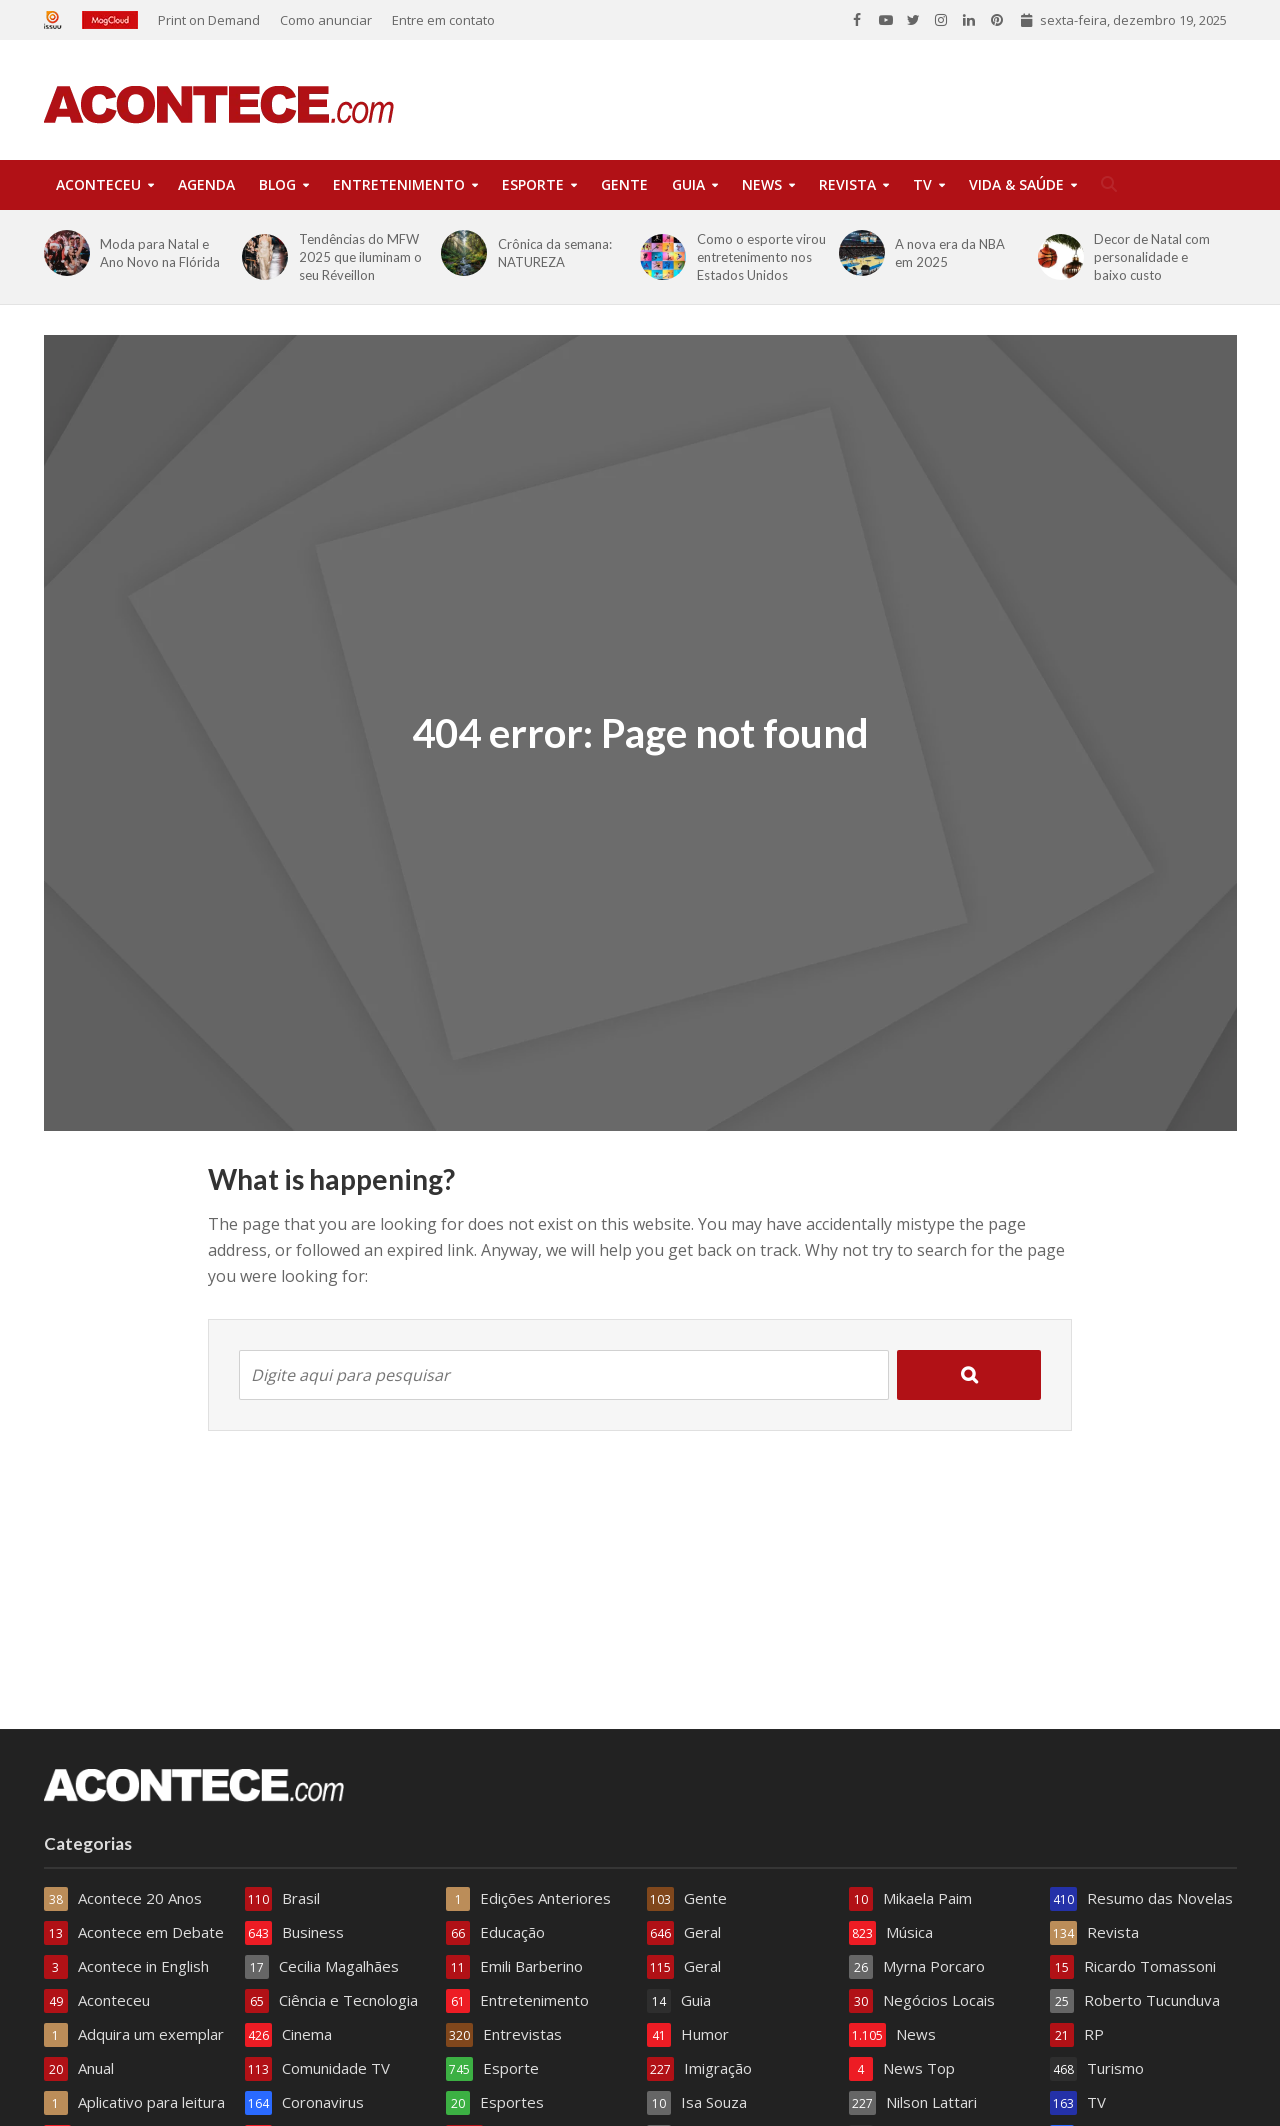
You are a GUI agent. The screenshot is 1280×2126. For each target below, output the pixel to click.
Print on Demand (209, 20)
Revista (847, 184)
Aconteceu (98, 184)
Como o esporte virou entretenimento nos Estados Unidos (761, 257)
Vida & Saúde (1016, 184)
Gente (624, 184)
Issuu (58, 20)
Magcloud (110, 20)
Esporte (533, 184)
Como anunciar (326, 20)
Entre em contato (443, 20)
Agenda (206, 184)
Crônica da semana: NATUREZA (555, 253)
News (762, 184)
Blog (277, 184)
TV (922, 184)
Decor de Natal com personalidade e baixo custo (1152, 257)
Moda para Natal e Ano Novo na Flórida (160, 253)
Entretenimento (399, 184)
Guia (688, 184)
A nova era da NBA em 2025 (950, 253)
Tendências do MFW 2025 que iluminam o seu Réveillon (360, 257)
